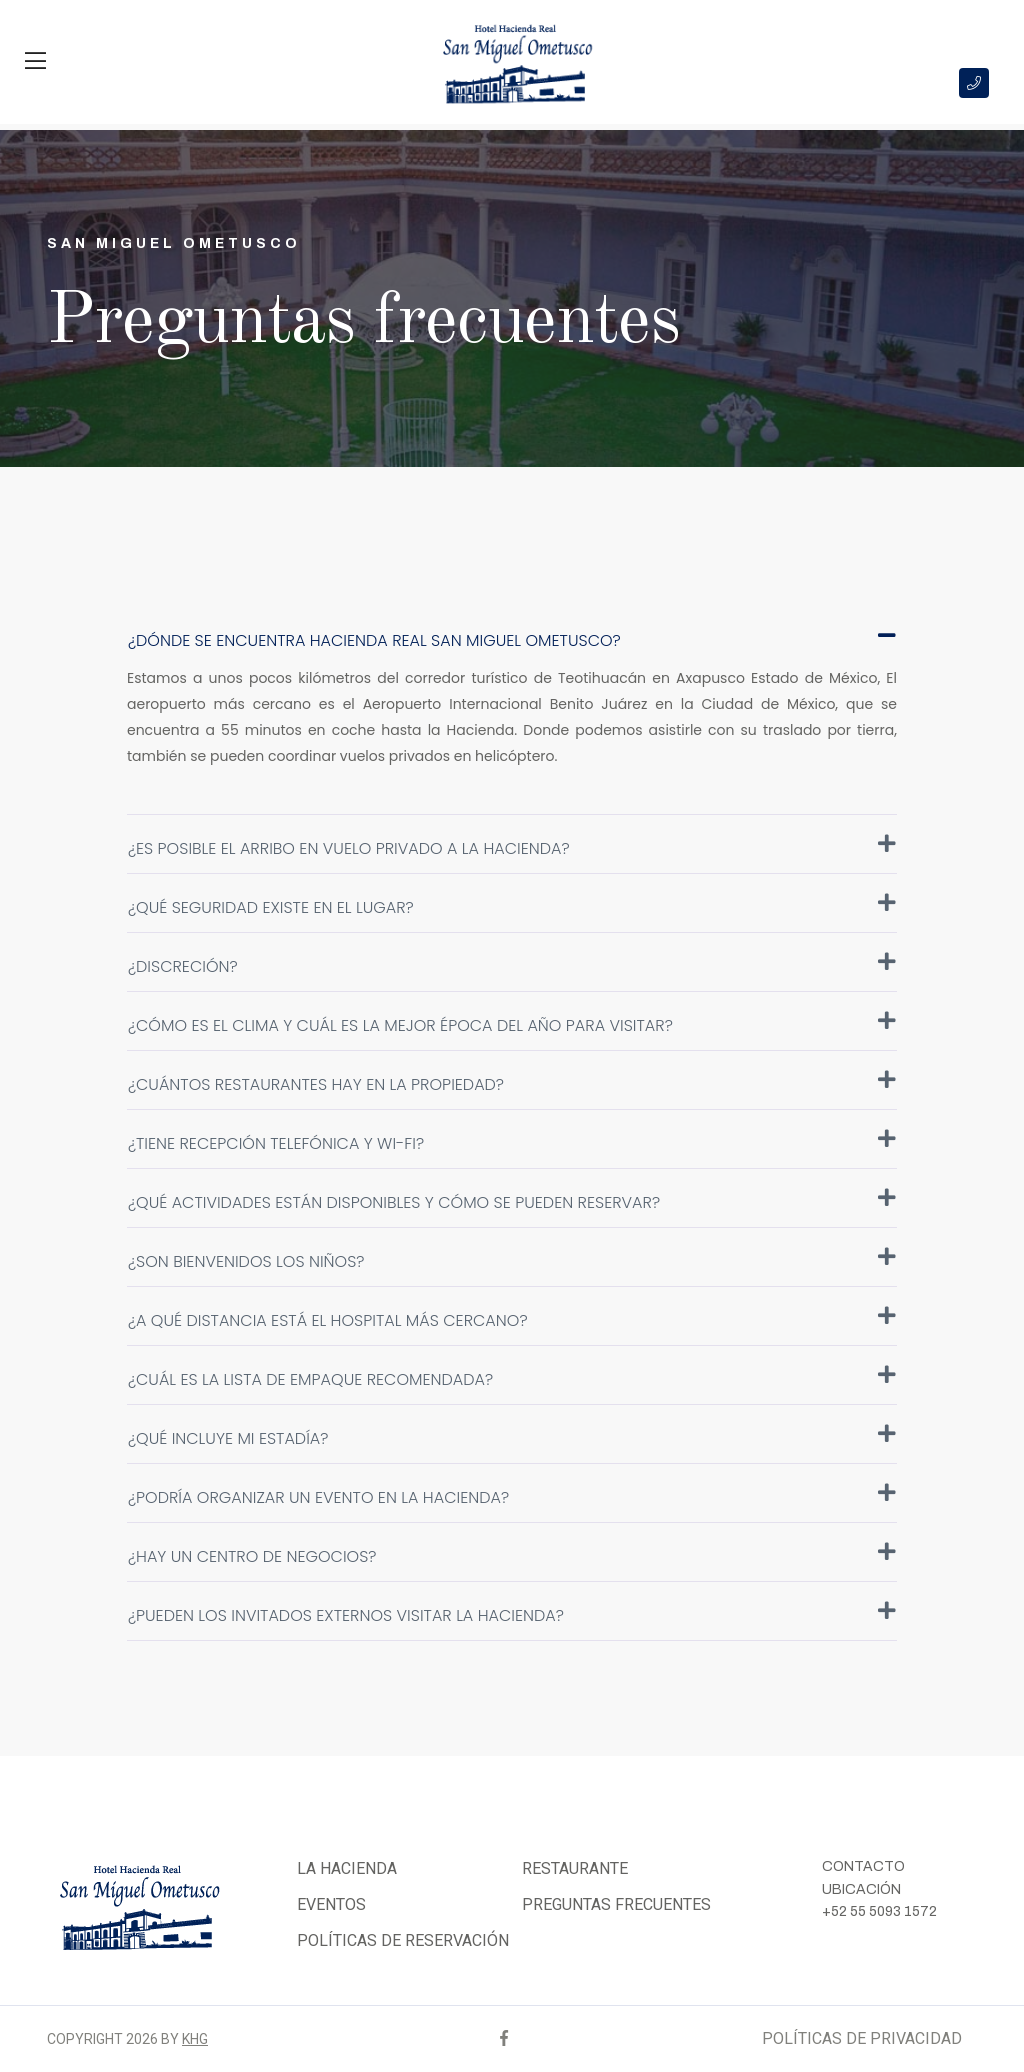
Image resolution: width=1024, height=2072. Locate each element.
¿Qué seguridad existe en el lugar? (512, 906)
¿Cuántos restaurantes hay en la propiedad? (512, 1083)
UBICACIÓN (861, 1889)
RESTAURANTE (575, 1868)
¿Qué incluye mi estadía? (512, 1437)
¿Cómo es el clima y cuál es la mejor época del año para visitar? (512, 1024)
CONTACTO (863, 1866)
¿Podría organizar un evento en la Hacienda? (512, 1496)
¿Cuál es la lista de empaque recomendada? (512, 1378)
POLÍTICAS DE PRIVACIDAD (862, 2038)
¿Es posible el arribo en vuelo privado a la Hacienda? (512, 847)
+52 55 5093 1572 (879, 1911)
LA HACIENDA (347, 1868)
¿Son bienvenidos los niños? (512, 1260)
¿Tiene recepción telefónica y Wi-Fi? (512, 1142)
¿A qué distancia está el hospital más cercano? (512, 1319)
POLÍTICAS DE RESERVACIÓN (403, 1940)
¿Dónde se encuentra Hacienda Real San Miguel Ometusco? (512, 639)
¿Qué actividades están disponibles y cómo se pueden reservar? (512, 1201)
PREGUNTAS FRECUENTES (616, 1904)
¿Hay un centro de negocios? (512, 1555)
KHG (195, 2039)
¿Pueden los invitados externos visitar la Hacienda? (512, 1614)
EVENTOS (331, 1904)
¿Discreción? (512, 965)
